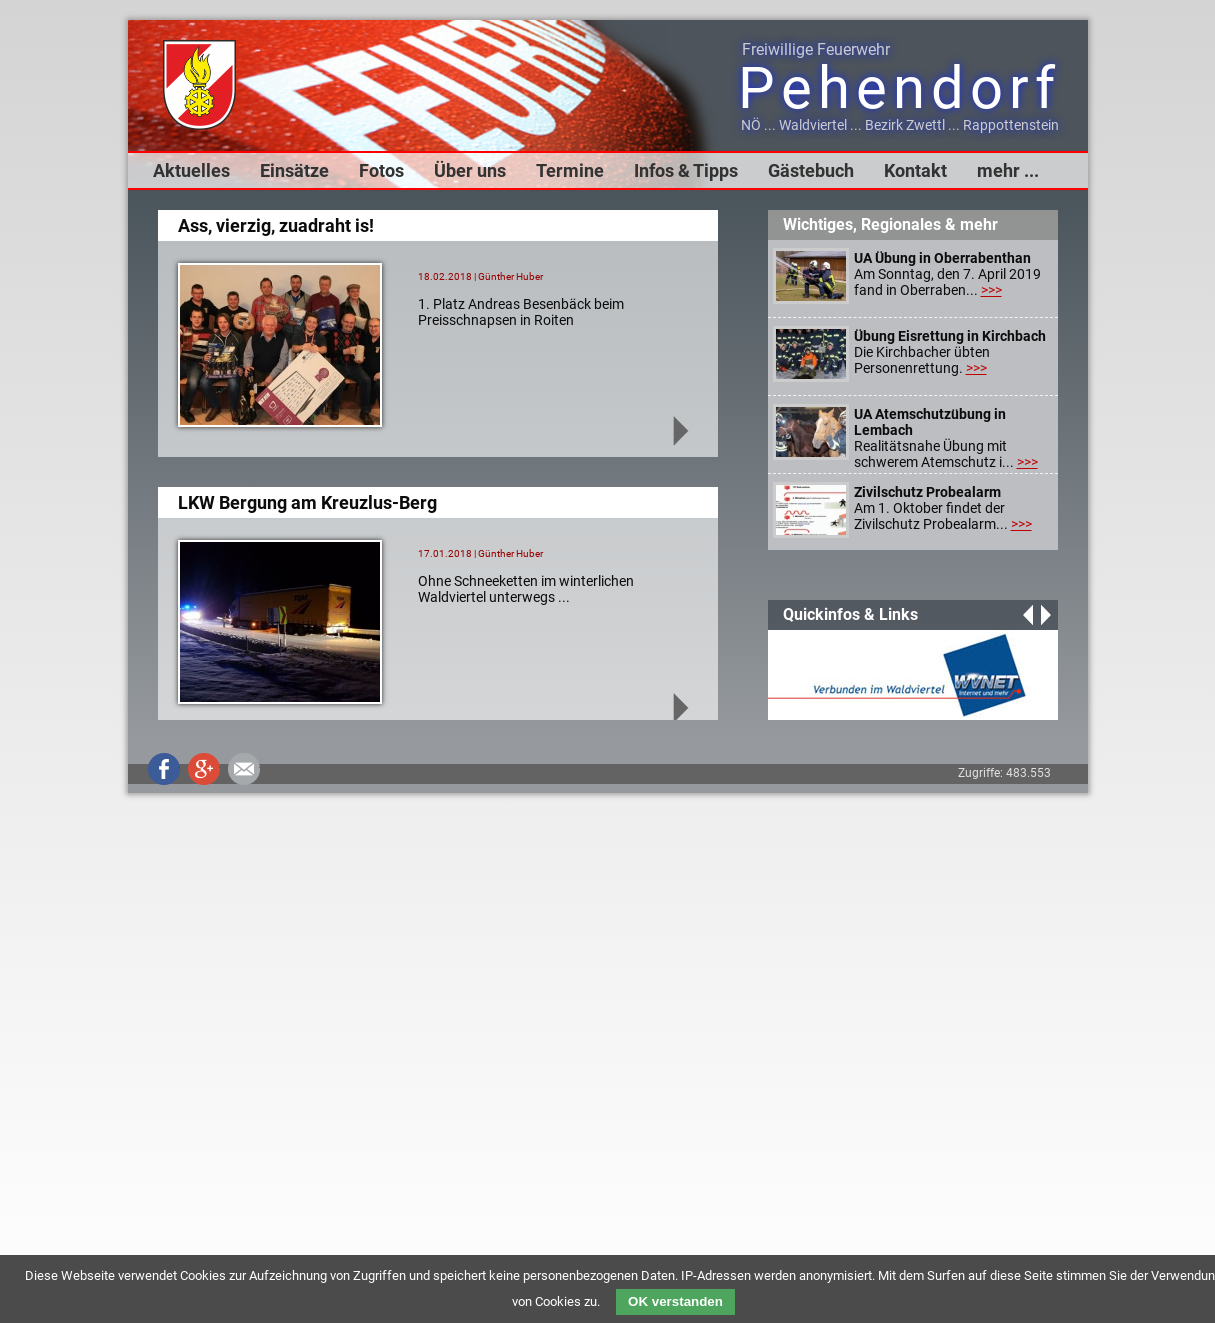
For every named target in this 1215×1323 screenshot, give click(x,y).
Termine (570, 170)
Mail (244, 769)
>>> (991, 290)
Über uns (470, 170)
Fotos (381, 170)
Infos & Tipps (686, 170)
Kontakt (915, 170)
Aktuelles (191, 170)
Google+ (204, 769)
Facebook (164, 769)
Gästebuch (811, 170)
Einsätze (294, 170)
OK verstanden (675, 1301)
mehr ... (1008, 170)
